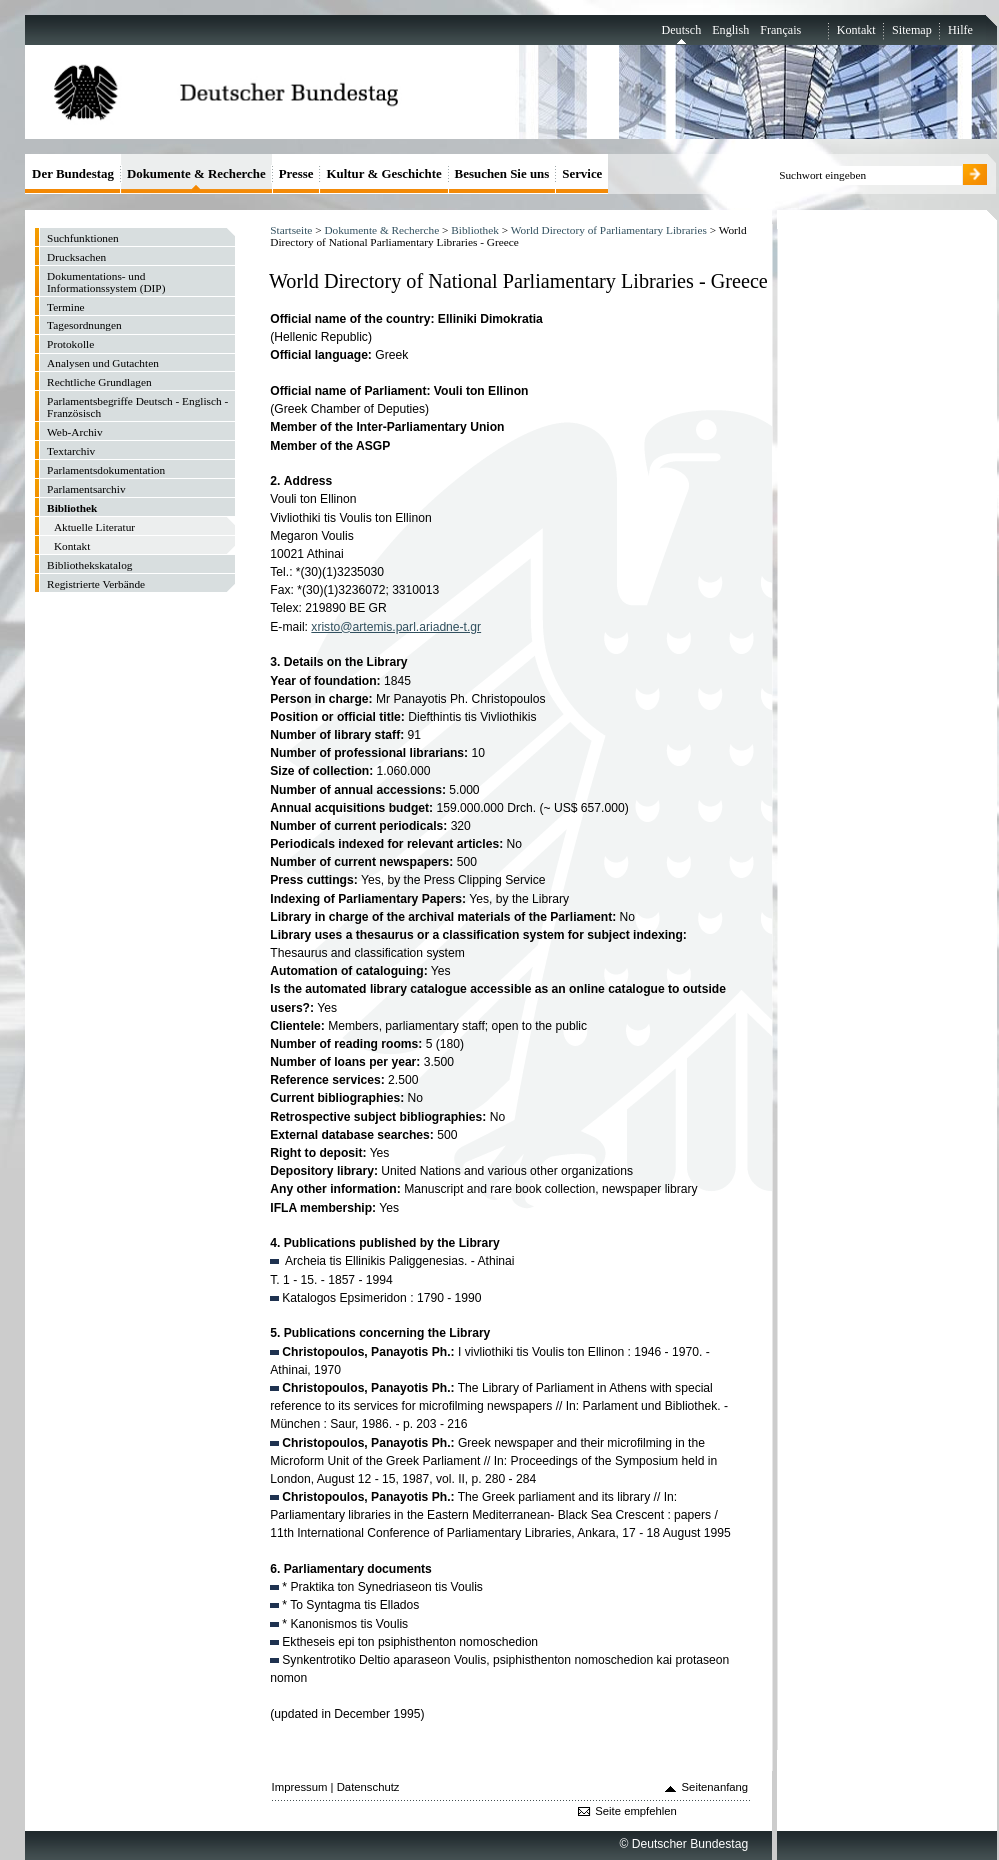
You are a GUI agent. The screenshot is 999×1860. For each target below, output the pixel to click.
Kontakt (856, 30)
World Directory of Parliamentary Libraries (609, 230)
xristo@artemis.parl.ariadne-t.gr (396, 627)
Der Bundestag (73, 173)
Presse (296, 173)
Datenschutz (368, 1787)
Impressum (300, 1787)
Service (582, 173)
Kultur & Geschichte (383, 173)
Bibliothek (475, 230)
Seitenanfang (715, 1787)
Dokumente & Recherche (381, 230)
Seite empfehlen (636, 1811)
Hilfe (960, 30)
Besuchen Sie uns (502, 173)
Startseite (291, 230)
